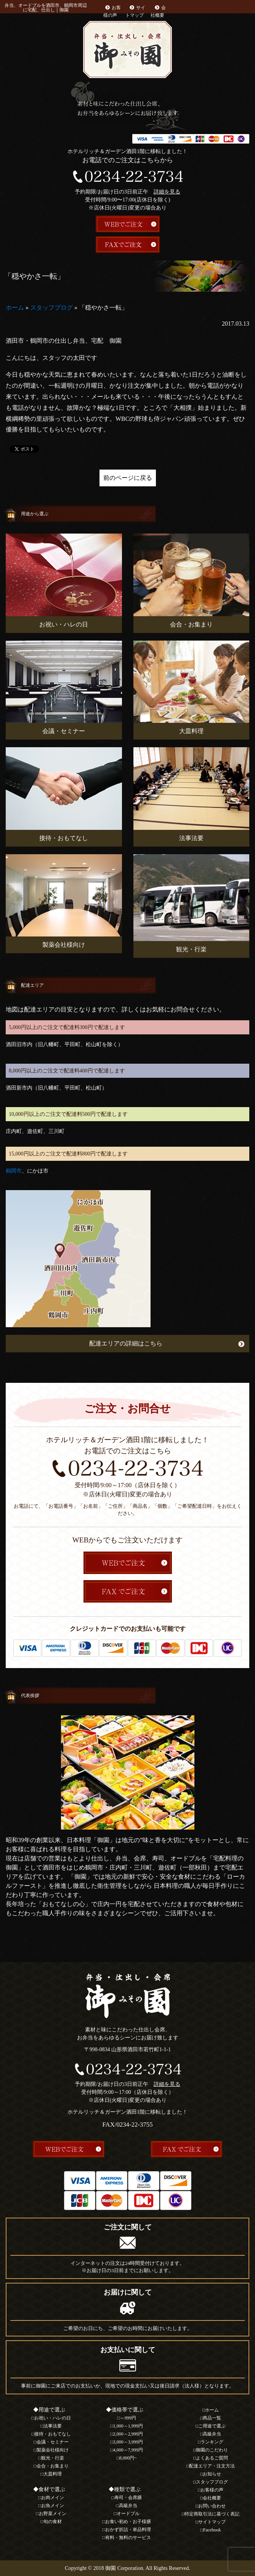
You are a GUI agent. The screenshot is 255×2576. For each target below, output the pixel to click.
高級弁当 (128, 2505)
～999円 (128, 2418)
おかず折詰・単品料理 (128, 2529)
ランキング (211, 2442)
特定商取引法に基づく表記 (211, 2514)
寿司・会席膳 (128, 2497)
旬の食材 (52, 2521)
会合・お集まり (53, 2466)
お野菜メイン (52, 2513)
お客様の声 (211, 2490)
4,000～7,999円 (128, 2450)
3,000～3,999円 (128, 2442)
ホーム (15, 307)
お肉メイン (52, 2497)
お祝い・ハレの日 (52, 2418)
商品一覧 (212, 2418)
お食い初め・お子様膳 (128, 2521)
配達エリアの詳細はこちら (125, 1343)
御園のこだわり (212, 2450)
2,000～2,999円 (128, 2434)
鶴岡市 (14, 1171)
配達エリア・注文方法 (212, 2466)
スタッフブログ (51, 307)
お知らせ (212, 2474)
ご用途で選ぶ (212, 2426)
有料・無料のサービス (128, 2537)
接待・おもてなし (52, 2434)
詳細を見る (167, 192)
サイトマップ (212, 2522)
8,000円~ (128, 2458)
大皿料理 (52, 2474)
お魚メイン (52, 2505)
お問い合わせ (212, 2506)
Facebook (212, 2530)
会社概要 (212, 2498)
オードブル (128, 2513)
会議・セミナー (53, 2442)
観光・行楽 (52, 2458)
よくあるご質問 (212, 2458)
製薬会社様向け (53, 2450)
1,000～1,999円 (128, 2426)
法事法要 (52, 2426)
